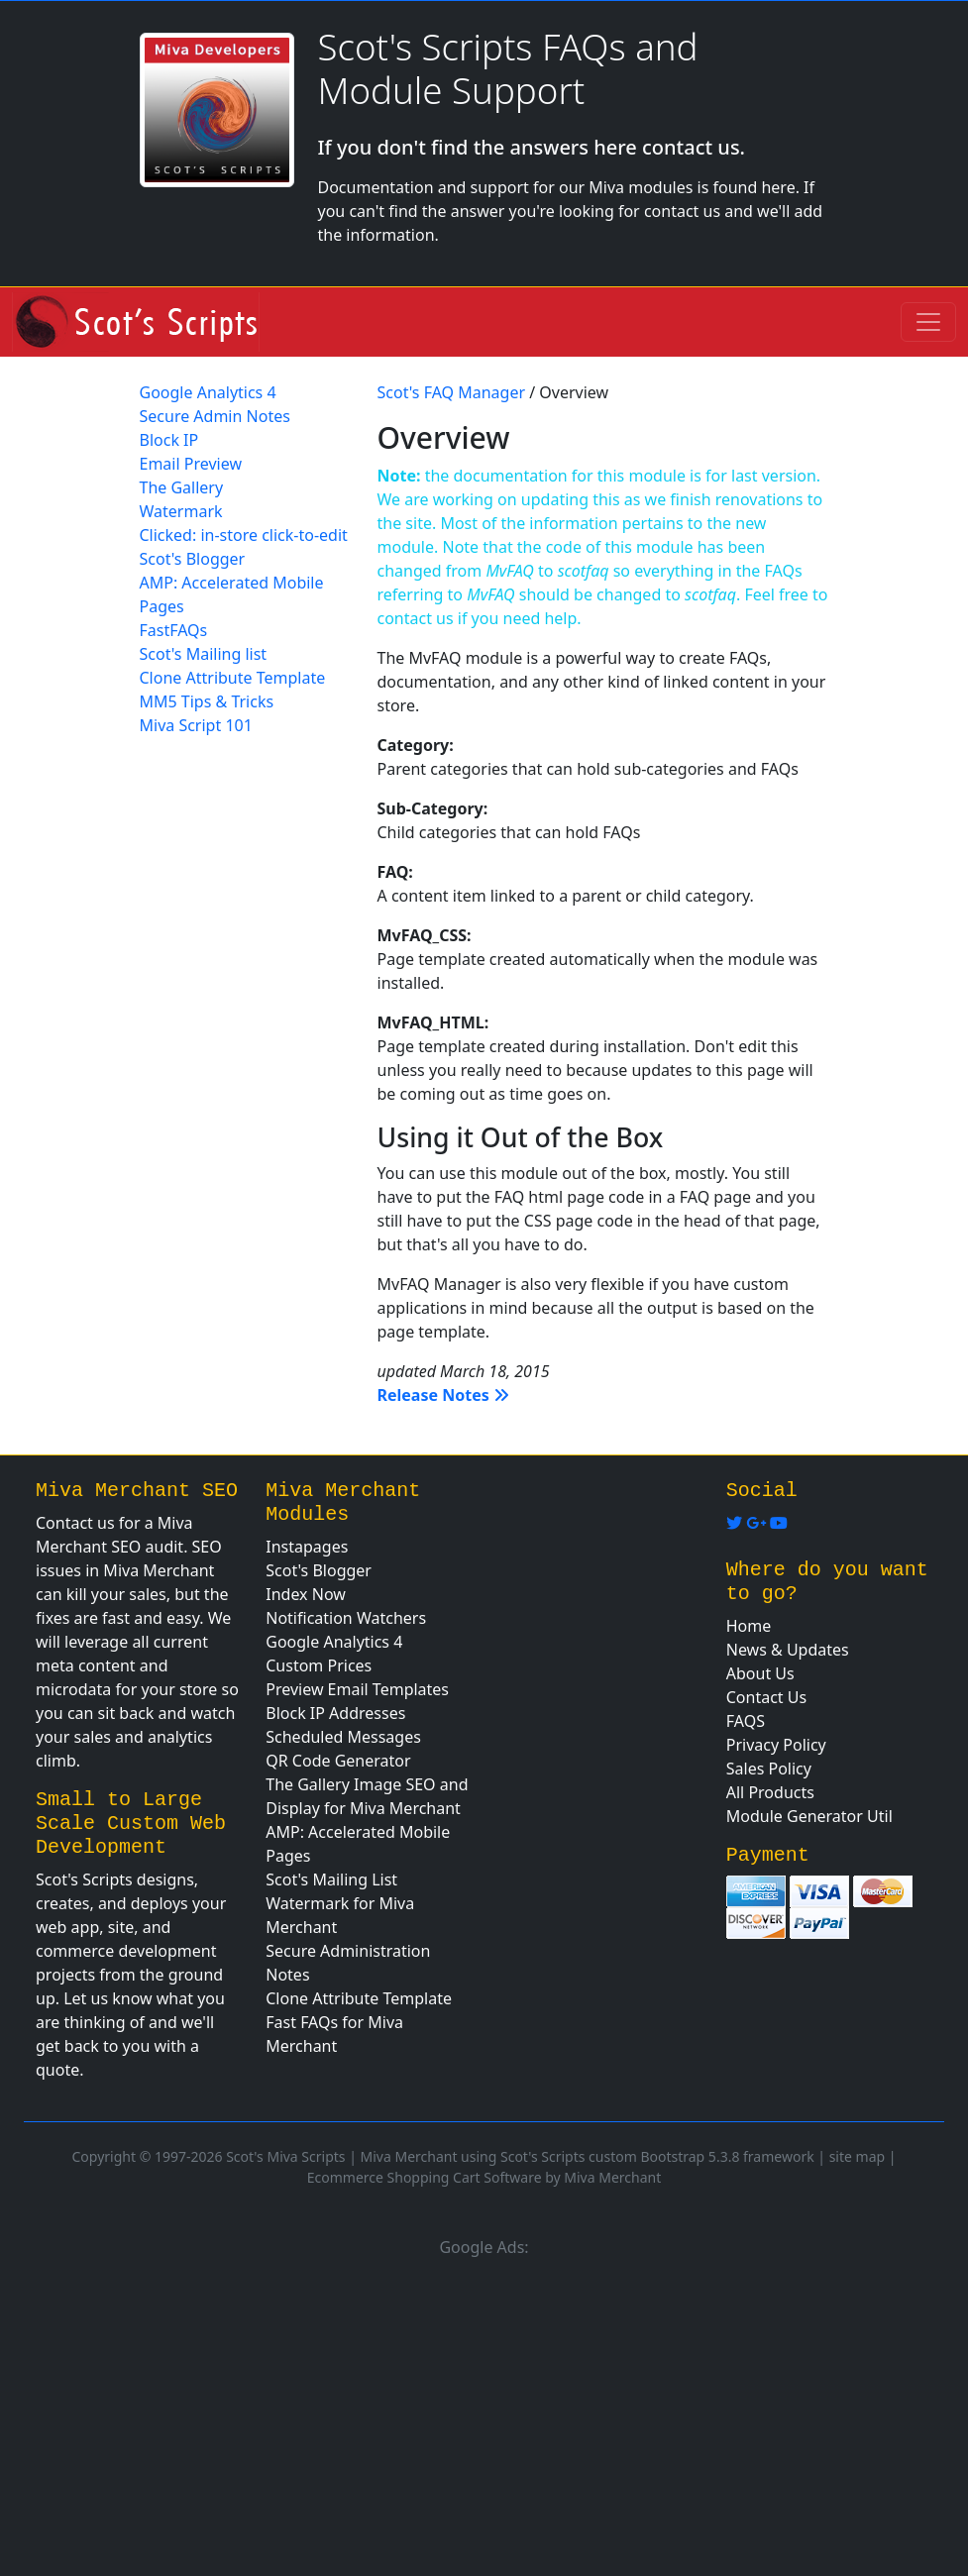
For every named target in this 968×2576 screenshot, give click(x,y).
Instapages (307, 1546)
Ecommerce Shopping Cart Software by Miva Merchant (484, 2177)
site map (857, 2156)
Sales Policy (768, 1768)
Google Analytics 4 (208, 392)
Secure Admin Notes (215, 416)
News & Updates (787, 1650)
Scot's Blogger (193, 559)
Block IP (169, 440)
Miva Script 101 (196, 725)
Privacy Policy (776, 1745)
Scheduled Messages (343, 1737)
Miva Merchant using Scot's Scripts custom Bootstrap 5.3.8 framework (587, 2156)
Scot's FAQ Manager (451, 392)
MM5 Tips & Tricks (207, 701)
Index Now (306, 1594)
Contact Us (766, 1697)
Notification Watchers (346, 1618)
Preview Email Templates (357, 1689)
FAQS (745, 1721)
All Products (770, 1792)
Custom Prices (319, 1665)
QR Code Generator (338, 1760)
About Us (760, 1673)
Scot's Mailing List (331, 1879)
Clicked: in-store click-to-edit (244, 535)
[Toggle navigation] (928, 322)
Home (749, 1626)
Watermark (181, 511)
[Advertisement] (484, 2413)
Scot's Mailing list (204, 654)
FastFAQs (174, 630)
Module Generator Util (809, 1816)
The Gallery (182, 487)
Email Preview (191, 464)
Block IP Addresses (335, 1713)
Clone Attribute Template (233, 678)
